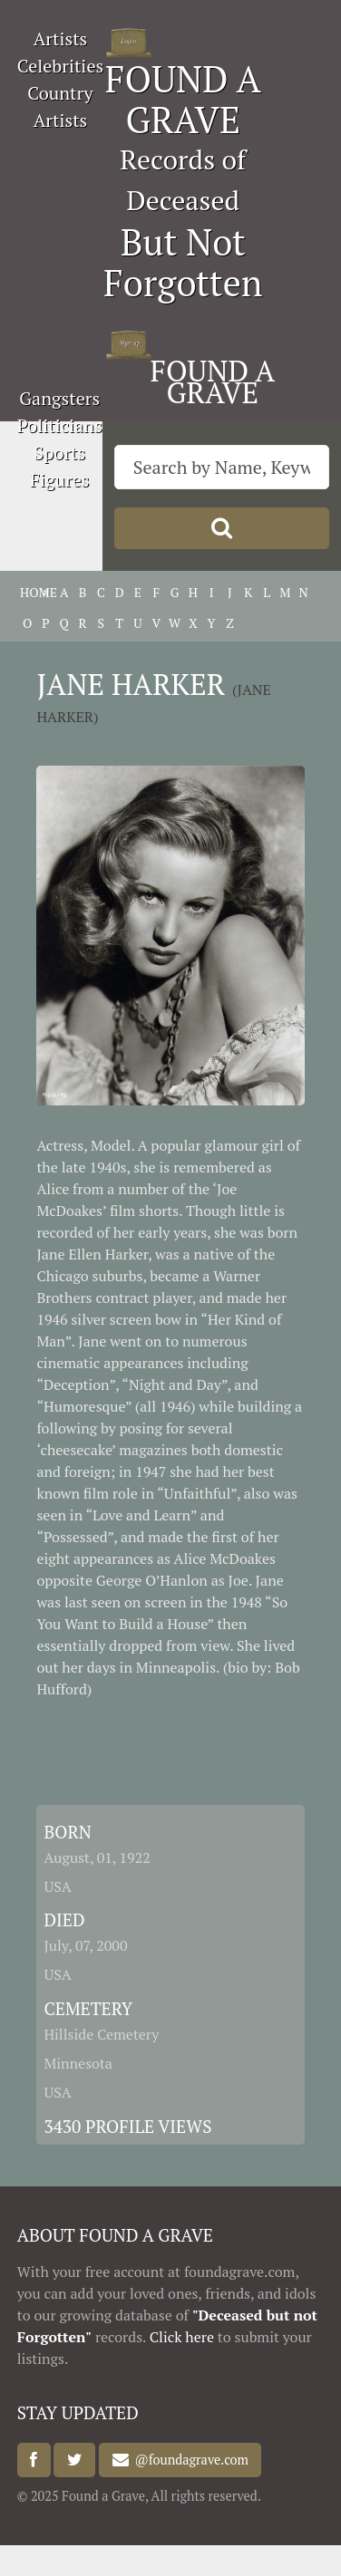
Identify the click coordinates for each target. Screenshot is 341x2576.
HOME (27, 592)
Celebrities (60, 65)
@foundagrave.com (188, 2460)
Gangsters (59, 398)
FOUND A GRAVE (183, 98)
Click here (182, 2337)
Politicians (59, 425)
